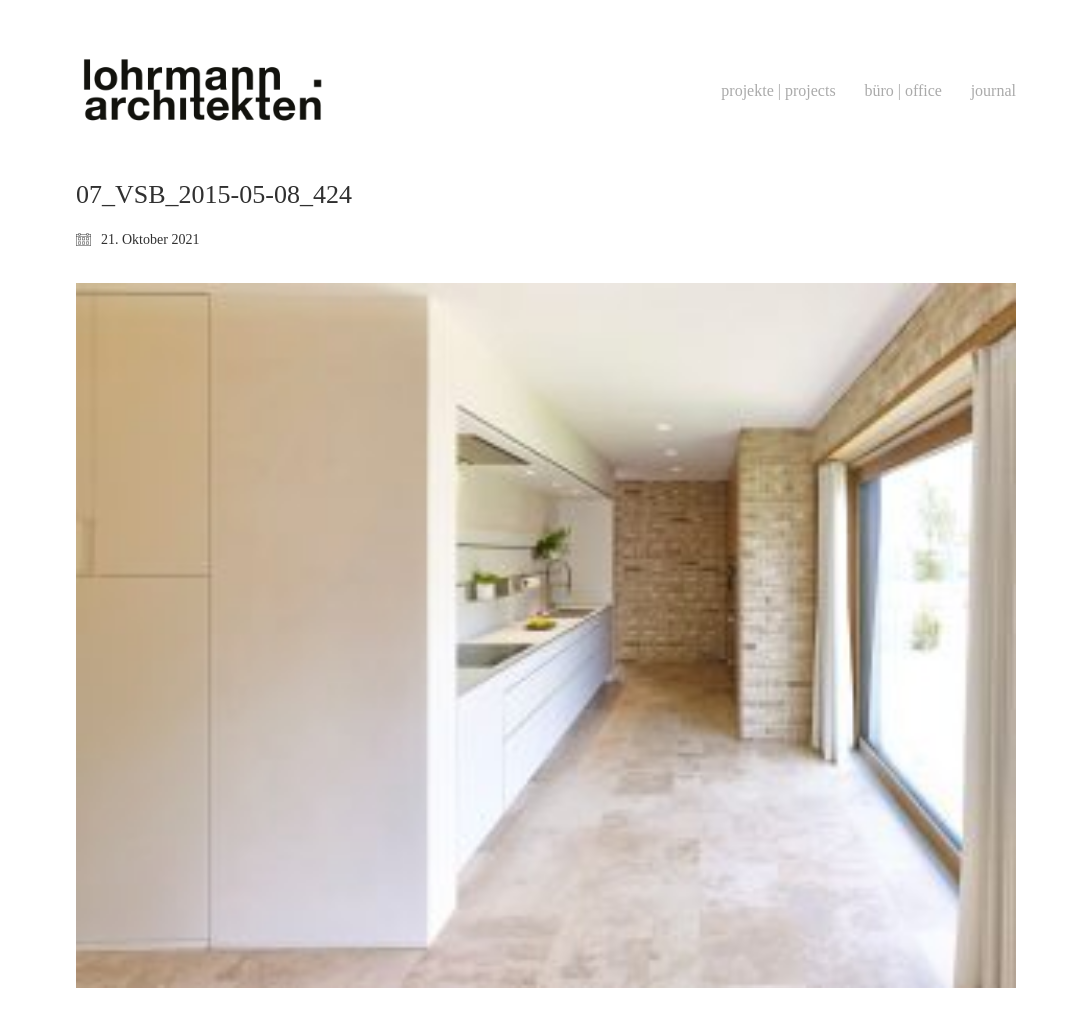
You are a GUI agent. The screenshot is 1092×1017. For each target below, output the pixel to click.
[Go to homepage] (201, 90)
